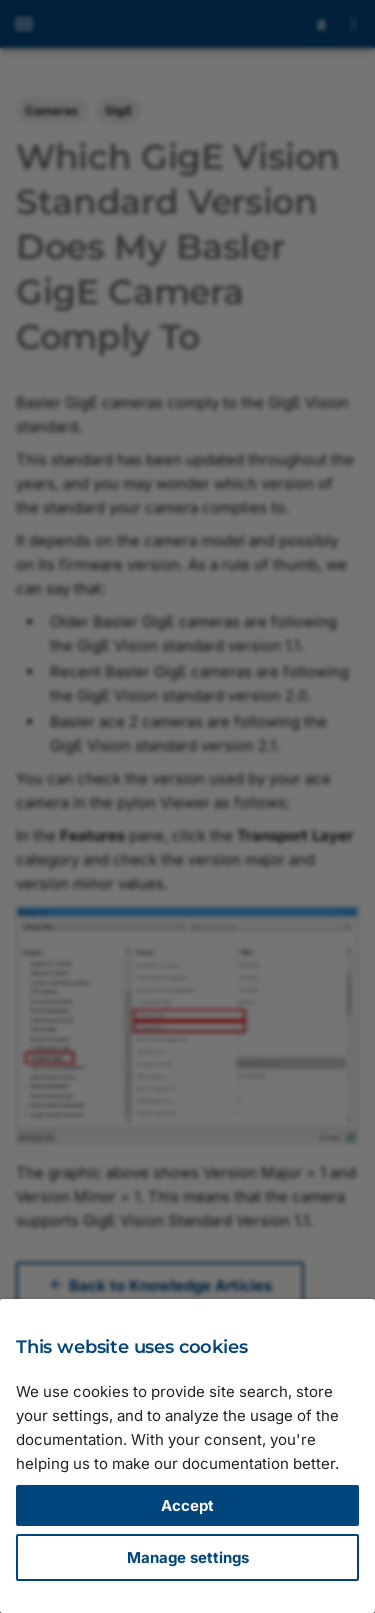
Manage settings (188, 1557)
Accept (187, 1505)
